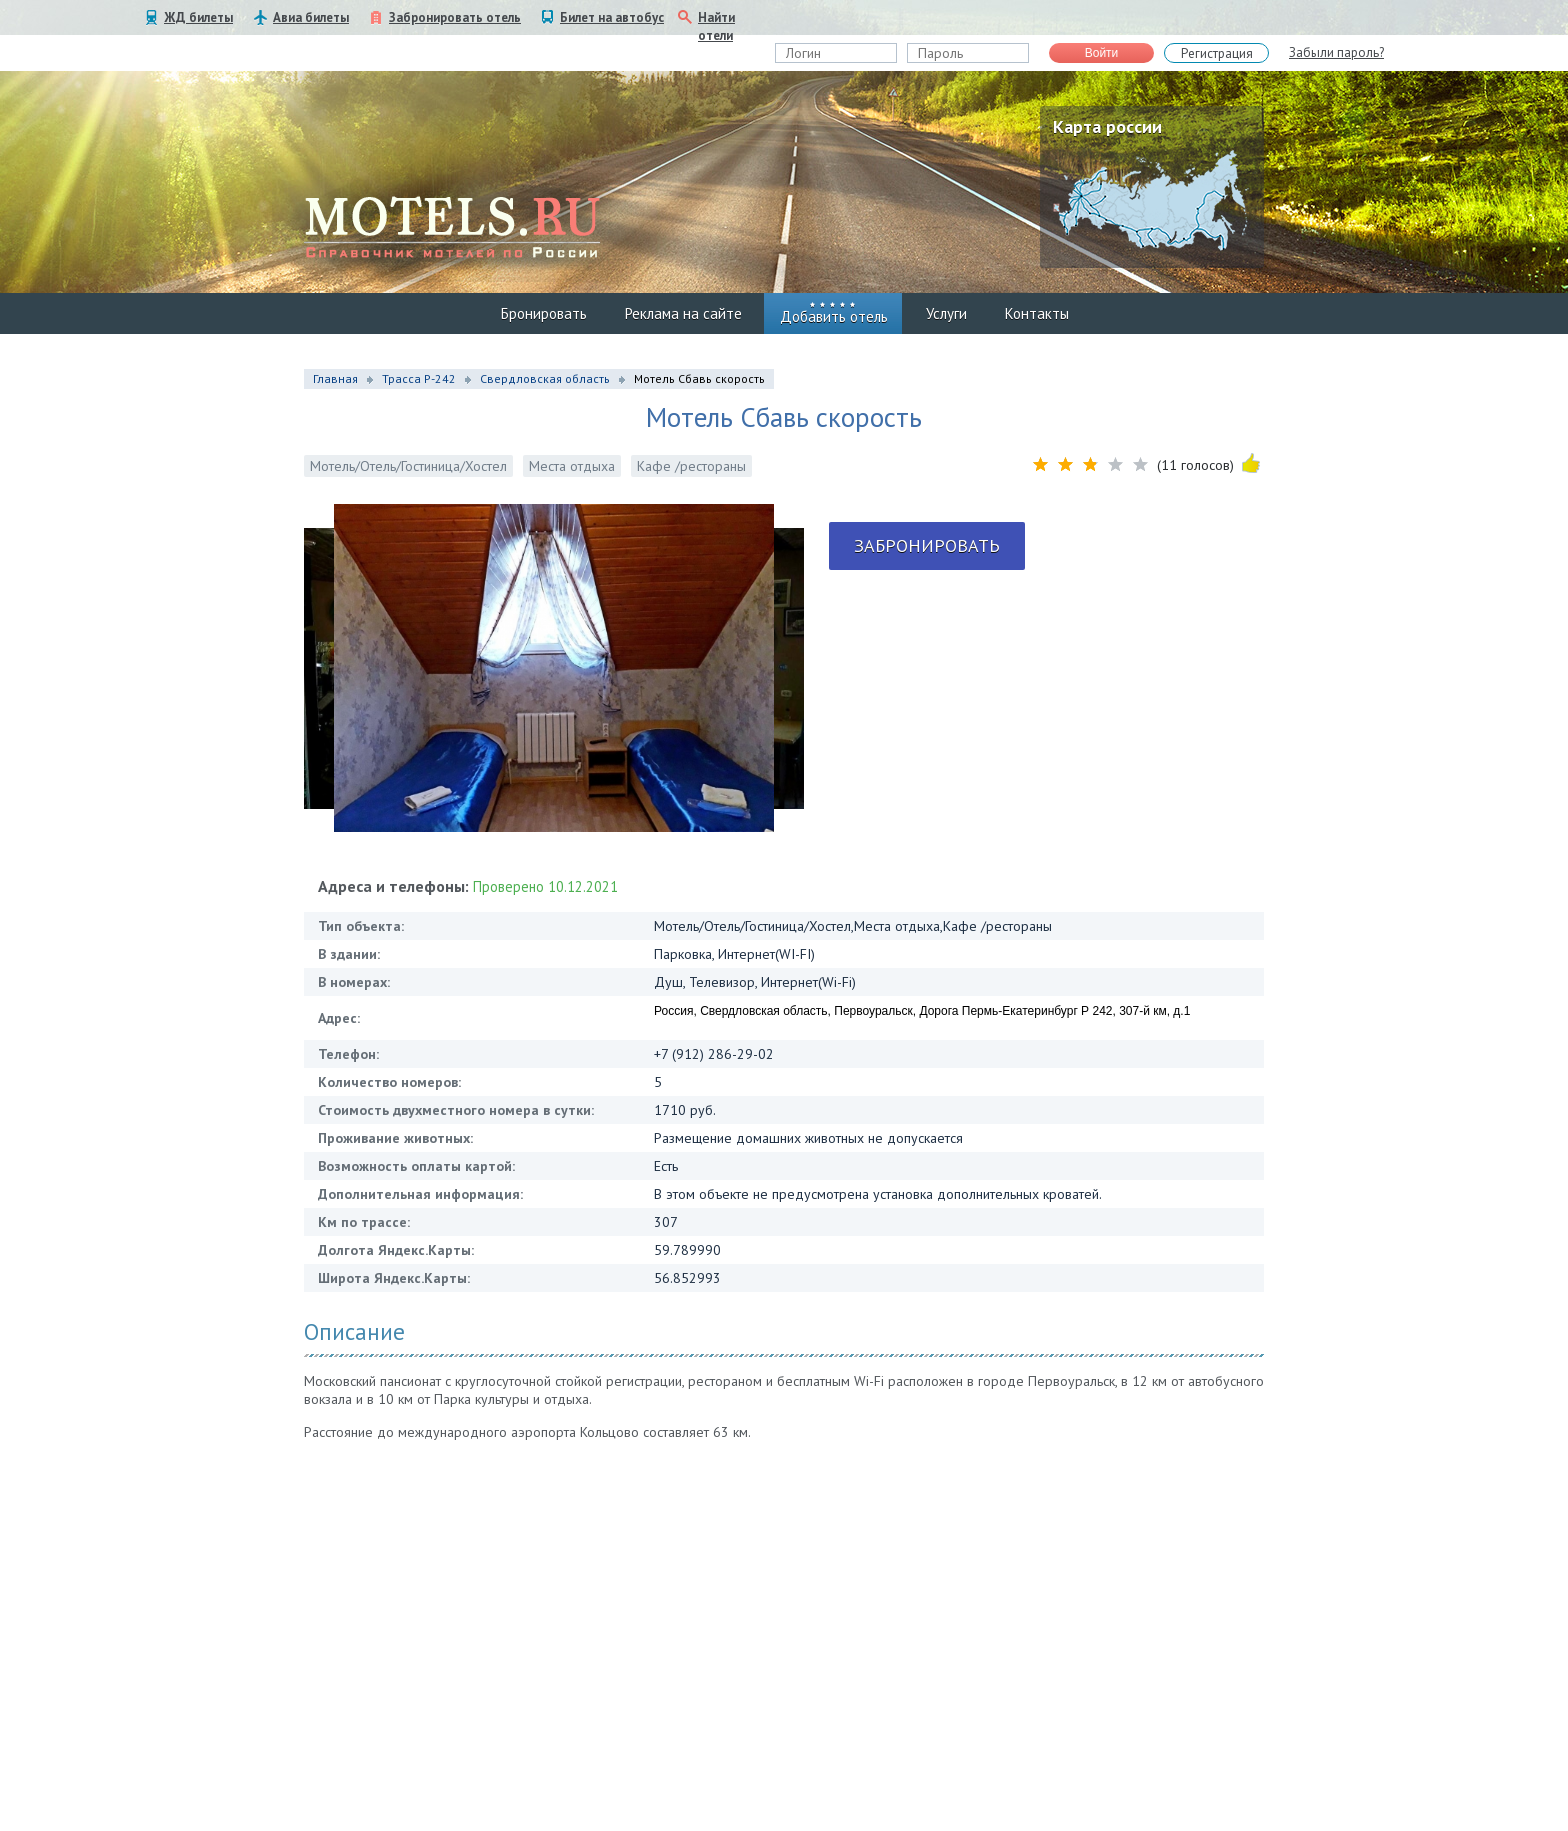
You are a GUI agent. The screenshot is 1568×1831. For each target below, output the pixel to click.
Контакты (1037, 313)
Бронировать (544, 313)
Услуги (946, 313)
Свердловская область (545, 378)
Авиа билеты (311, 17)
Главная (335, 378)
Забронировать (927, 545)
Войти (1102, 53)
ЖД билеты (198, 17)
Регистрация (1217, 53)
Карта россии (1107, 126)
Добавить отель (834, 316)
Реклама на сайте (683, 313)
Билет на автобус (612, 17)
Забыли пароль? (1336, 52)
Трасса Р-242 (419, 378)
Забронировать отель (455, 17)
